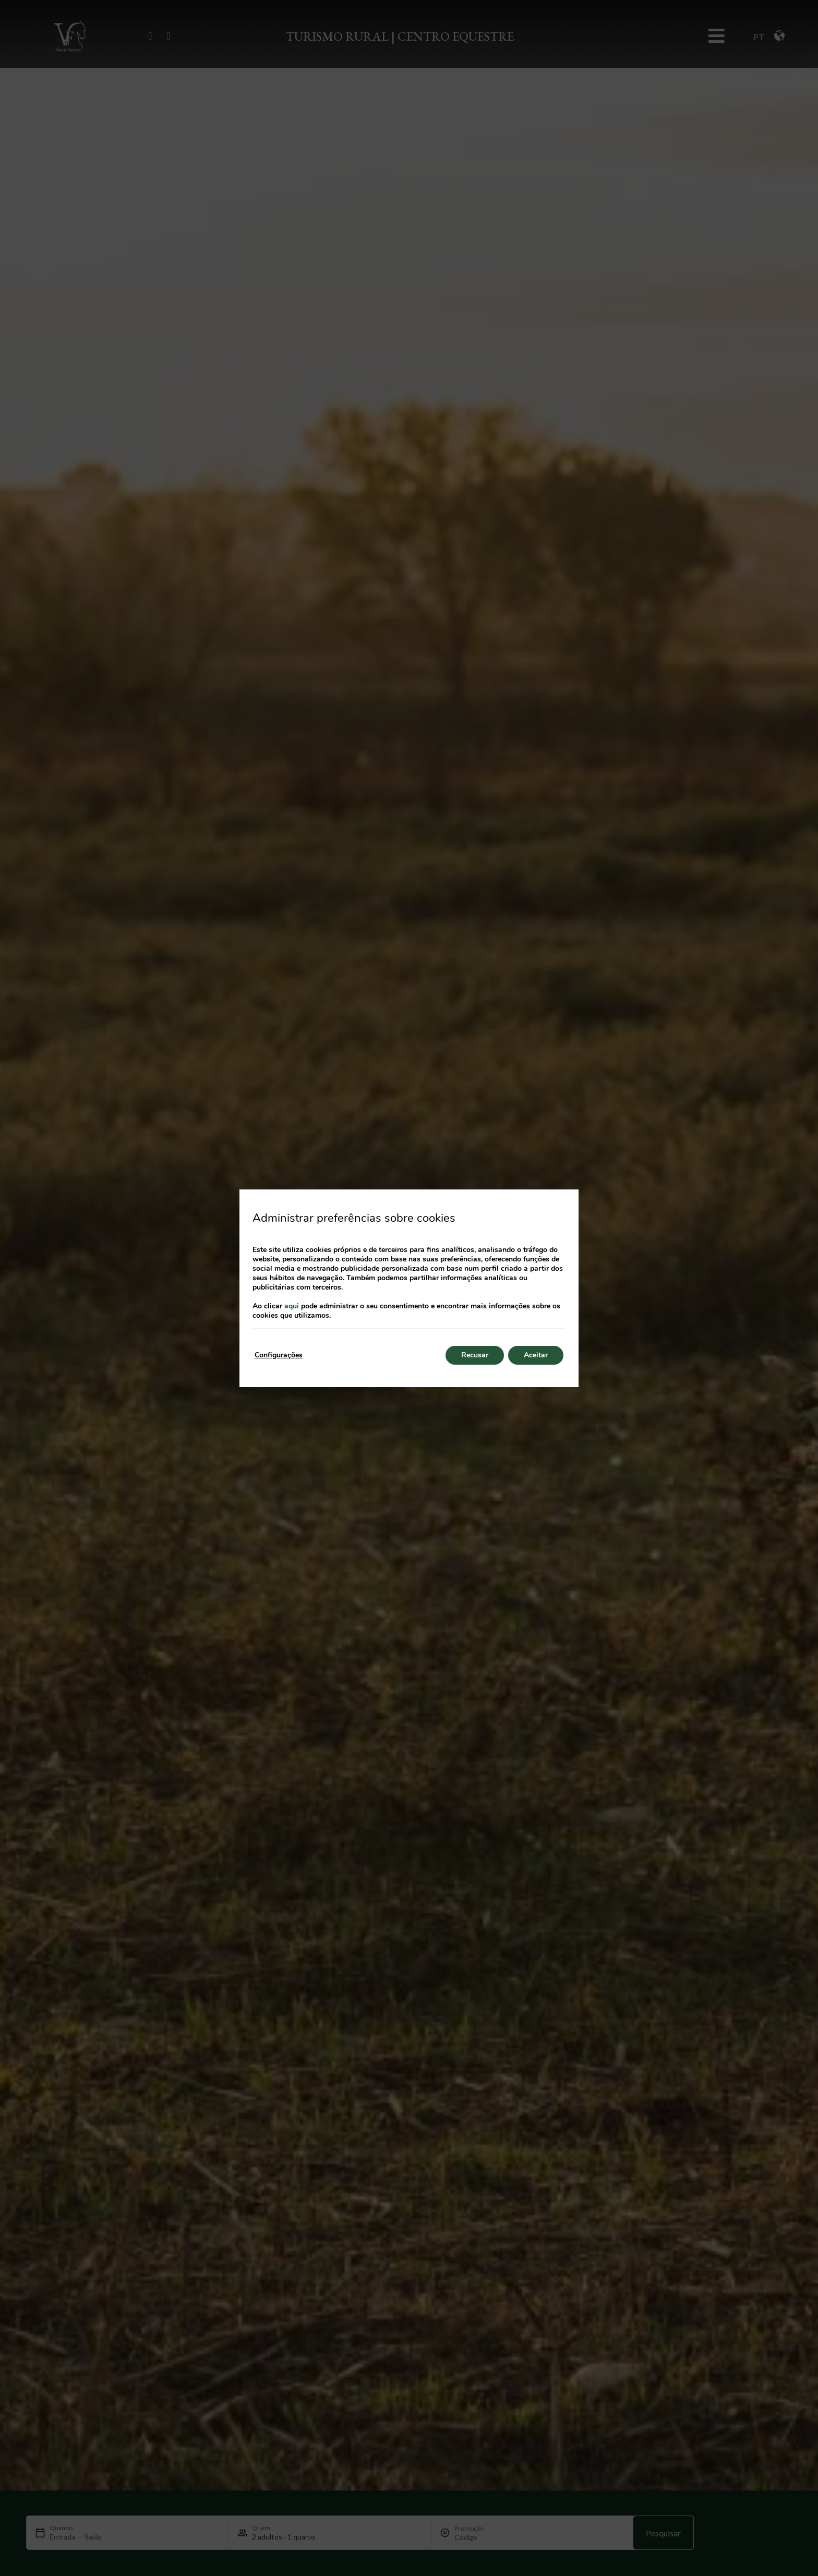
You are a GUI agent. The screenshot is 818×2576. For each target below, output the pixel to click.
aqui (291, 1306)
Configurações (279, 1355)
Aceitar (536, 1355)
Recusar (474, 1355)
